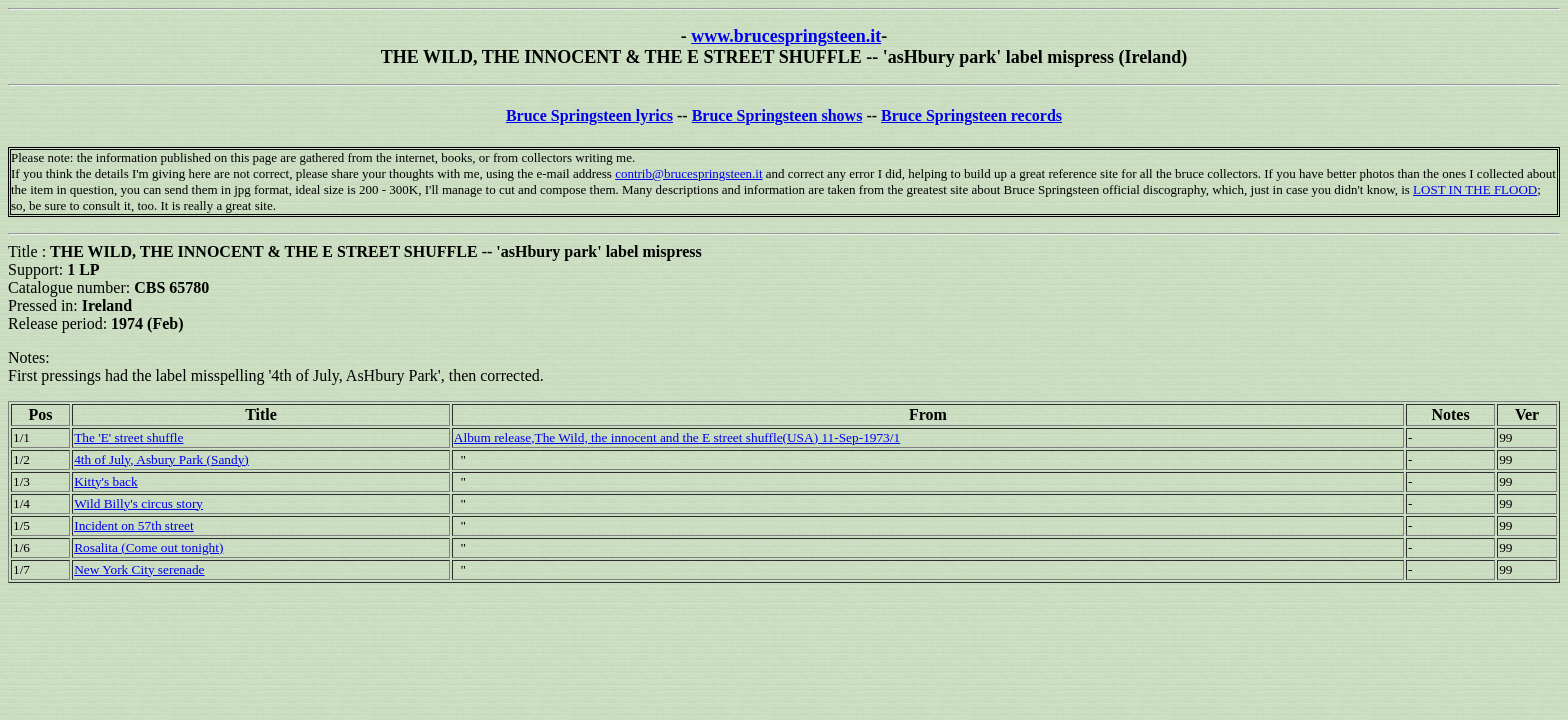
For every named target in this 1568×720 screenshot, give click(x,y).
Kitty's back (105, 481)
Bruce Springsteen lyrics (589, 115)
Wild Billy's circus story (138, 503)
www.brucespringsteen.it (786, 36)
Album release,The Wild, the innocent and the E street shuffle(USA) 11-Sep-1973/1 (677, 437)
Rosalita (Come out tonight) (148, 547)
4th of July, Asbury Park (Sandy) (161, 459)
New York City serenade (139, 569)
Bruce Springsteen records (971, 115)
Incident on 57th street (134, 525)
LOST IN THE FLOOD (1475, 189)
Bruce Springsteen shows (777, 115)
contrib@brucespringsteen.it (688, 173)
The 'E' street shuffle (128, 437)
